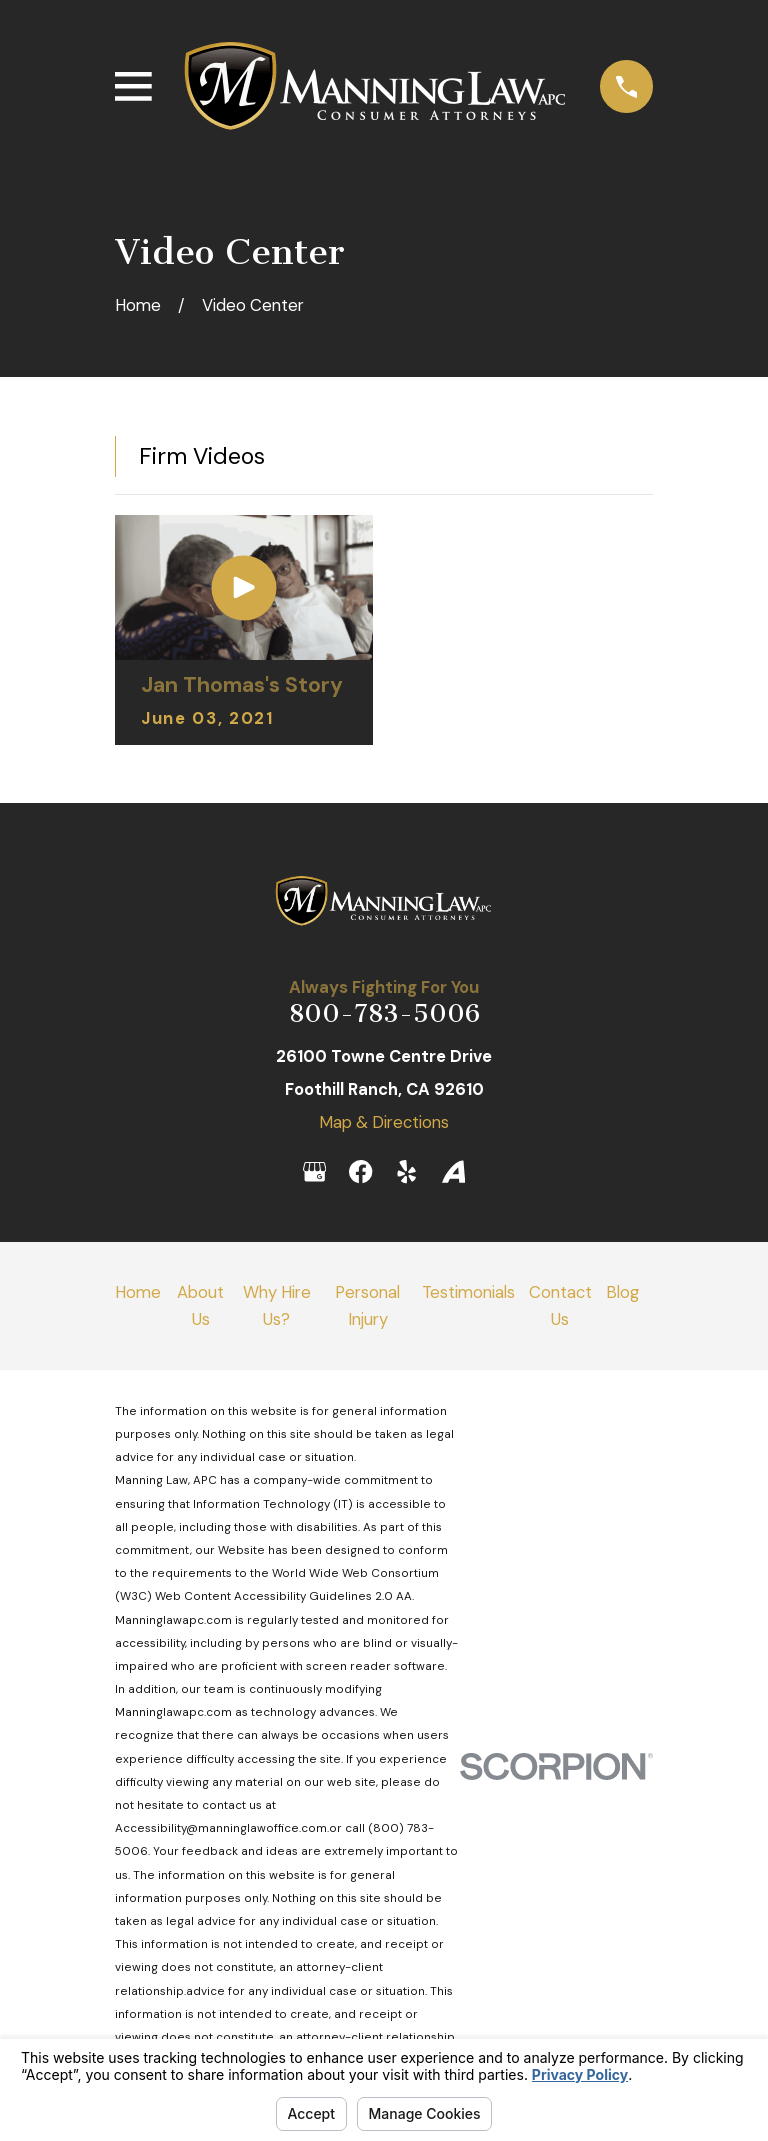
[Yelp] (406, 1171)
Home (138, 1292)
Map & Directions (384, 1122)
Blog (622, 1292)
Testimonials (468, 1292)
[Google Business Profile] (314, 1171)
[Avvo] (453, 1171)
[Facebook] (360, 1171)
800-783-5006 (384, 1013)
